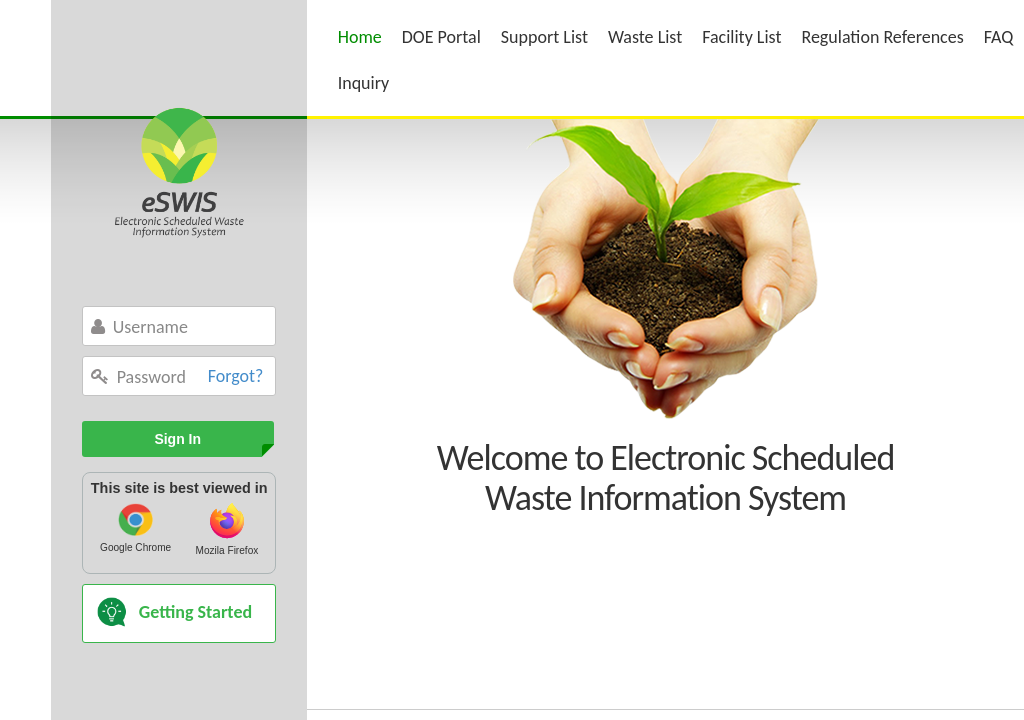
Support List (544, 37)
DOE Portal (441, 37)
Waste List (645, 37)
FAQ (999, 37)
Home (360, 37)
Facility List (741, 37)
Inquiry (364, 83)
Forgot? (236, 376)
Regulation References (882, 37)
